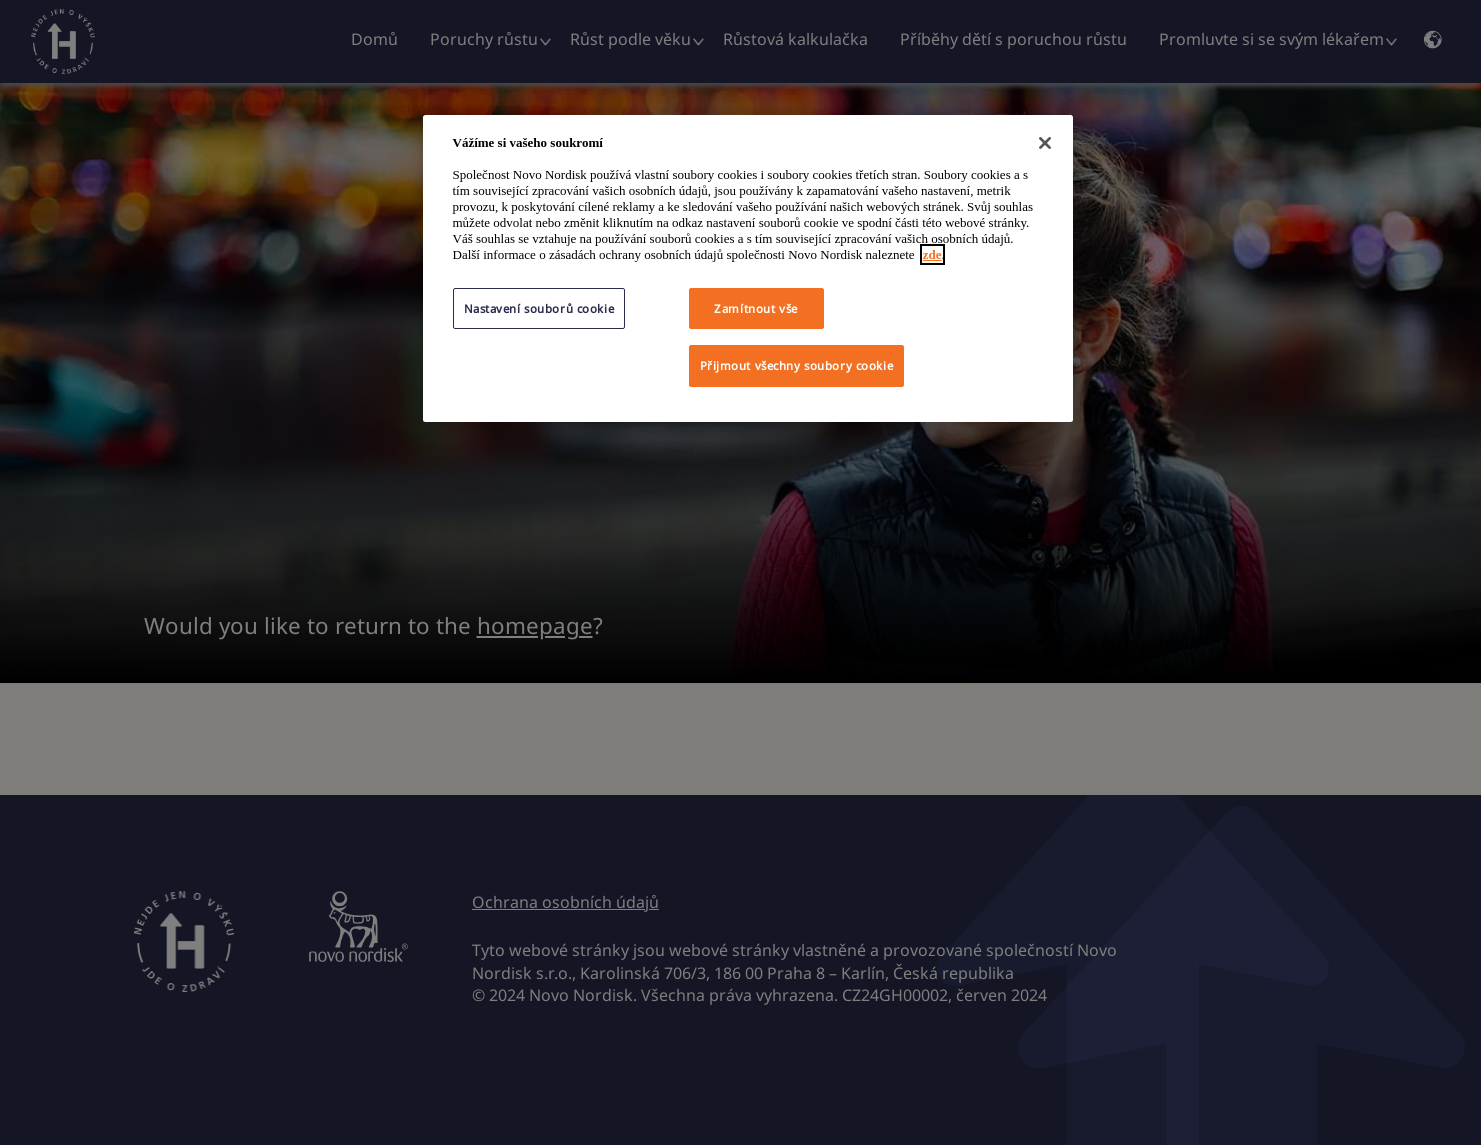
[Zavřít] (1045, 143)
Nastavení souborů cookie (539, 308)
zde (932, 254)
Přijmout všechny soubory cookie (797, 365)
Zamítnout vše (755, 308)
